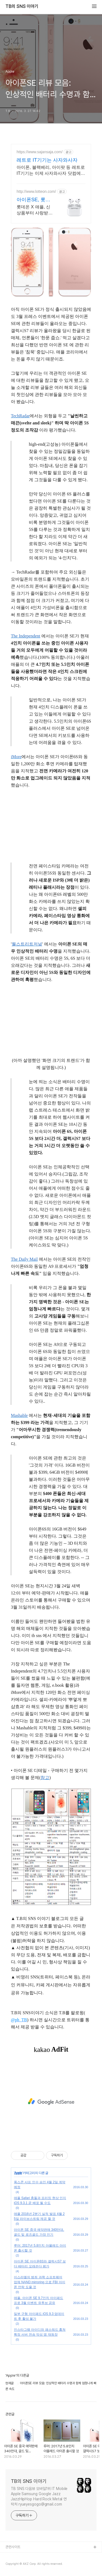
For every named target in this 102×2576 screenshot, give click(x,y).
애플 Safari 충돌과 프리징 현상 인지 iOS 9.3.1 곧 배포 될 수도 (40, 2200)
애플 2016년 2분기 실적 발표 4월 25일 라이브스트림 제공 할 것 (39, 2216)
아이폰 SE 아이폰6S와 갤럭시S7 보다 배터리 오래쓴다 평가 (40, 2263)
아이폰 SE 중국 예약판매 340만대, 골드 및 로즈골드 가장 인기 (39, 2232)
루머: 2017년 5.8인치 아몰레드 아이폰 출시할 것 (40, 2248)
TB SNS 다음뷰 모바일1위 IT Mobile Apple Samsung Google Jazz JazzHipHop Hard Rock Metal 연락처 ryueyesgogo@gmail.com (39, 2496)
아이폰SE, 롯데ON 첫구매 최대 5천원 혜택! (34, 200)
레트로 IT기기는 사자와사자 (47, 160)
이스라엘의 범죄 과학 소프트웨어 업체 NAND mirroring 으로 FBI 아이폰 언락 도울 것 (39, 2282)
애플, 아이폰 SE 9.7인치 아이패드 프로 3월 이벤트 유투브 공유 (38, 2300)
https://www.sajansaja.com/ (40, 152)
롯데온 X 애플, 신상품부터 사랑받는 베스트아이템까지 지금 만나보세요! (34, 210)
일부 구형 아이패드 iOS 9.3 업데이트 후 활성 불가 (39, 2316)
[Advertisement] (51, 2101)
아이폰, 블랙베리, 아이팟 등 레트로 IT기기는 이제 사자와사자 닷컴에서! (51, 170)
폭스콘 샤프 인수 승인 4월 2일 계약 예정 (39, 2184)
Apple (18, 2173)
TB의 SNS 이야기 (21, 6)
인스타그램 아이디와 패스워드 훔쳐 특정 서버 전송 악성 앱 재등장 (40, 2332)
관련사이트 (12, 2547)
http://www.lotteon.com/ (36, 191)
